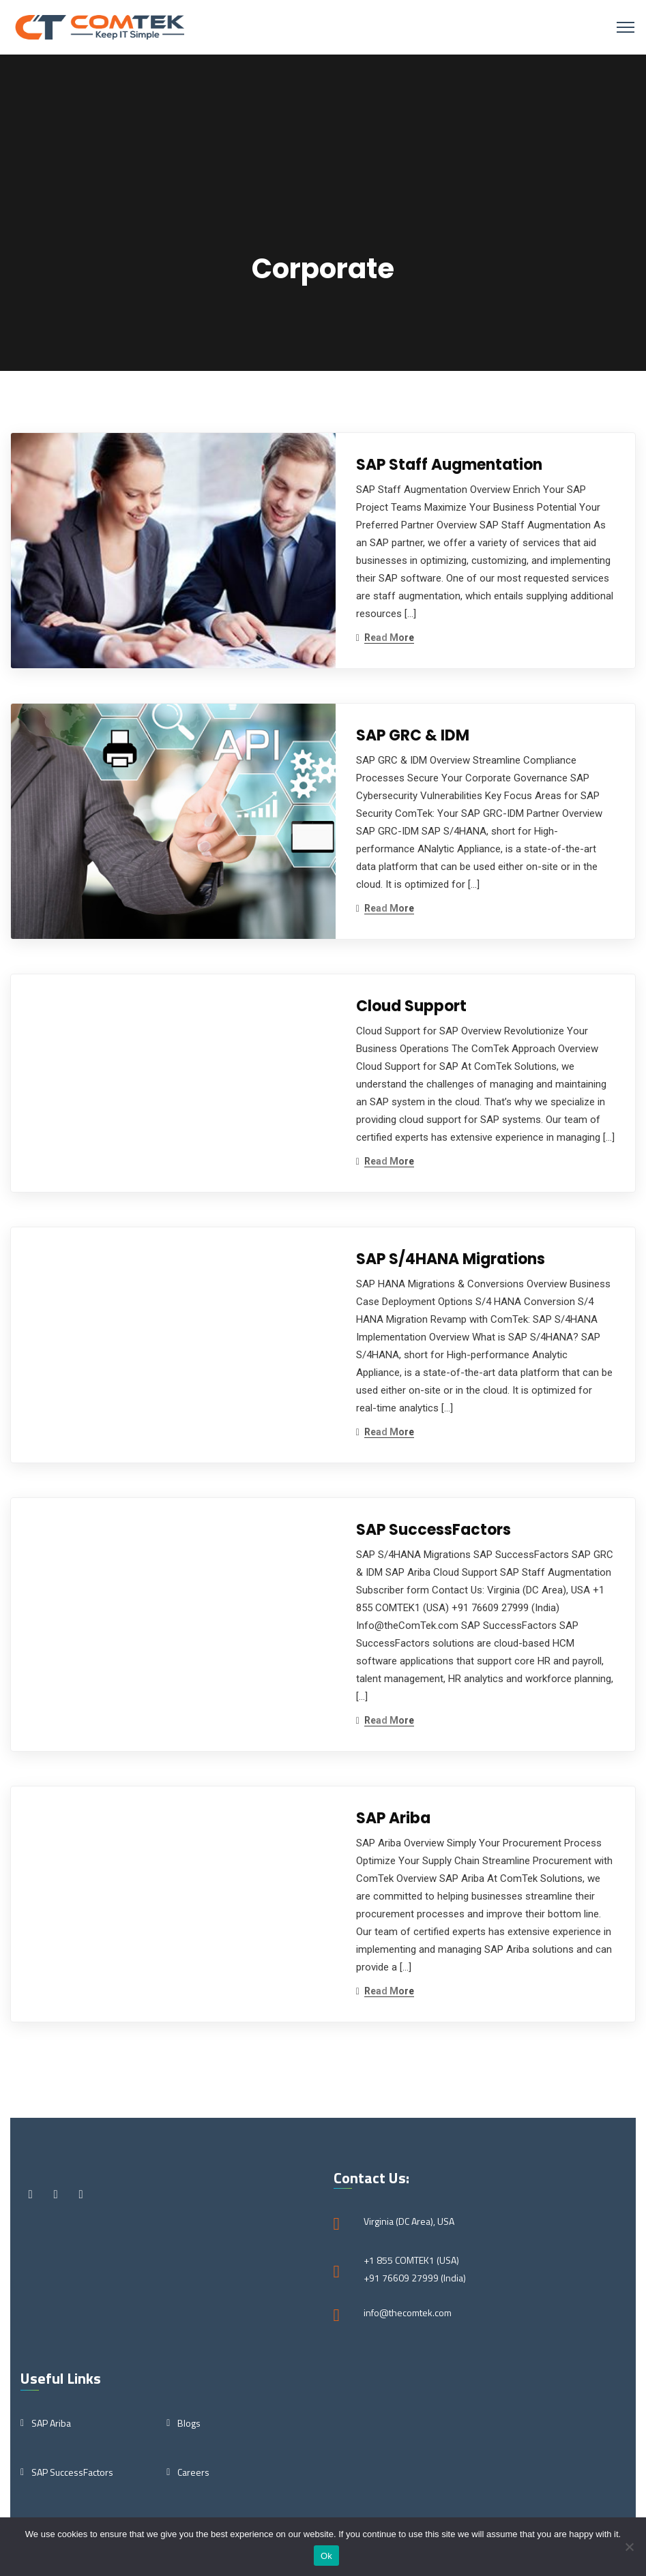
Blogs (189, 2423)
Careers (193, 2472)
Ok (326, 2556)
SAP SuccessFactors (433, 1529)
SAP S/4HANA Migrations (450, 1259)
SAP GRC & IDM (412, 735)
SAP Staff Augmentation (449, 464)
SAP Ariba (393, 1818)
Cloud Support (411, 1006)
